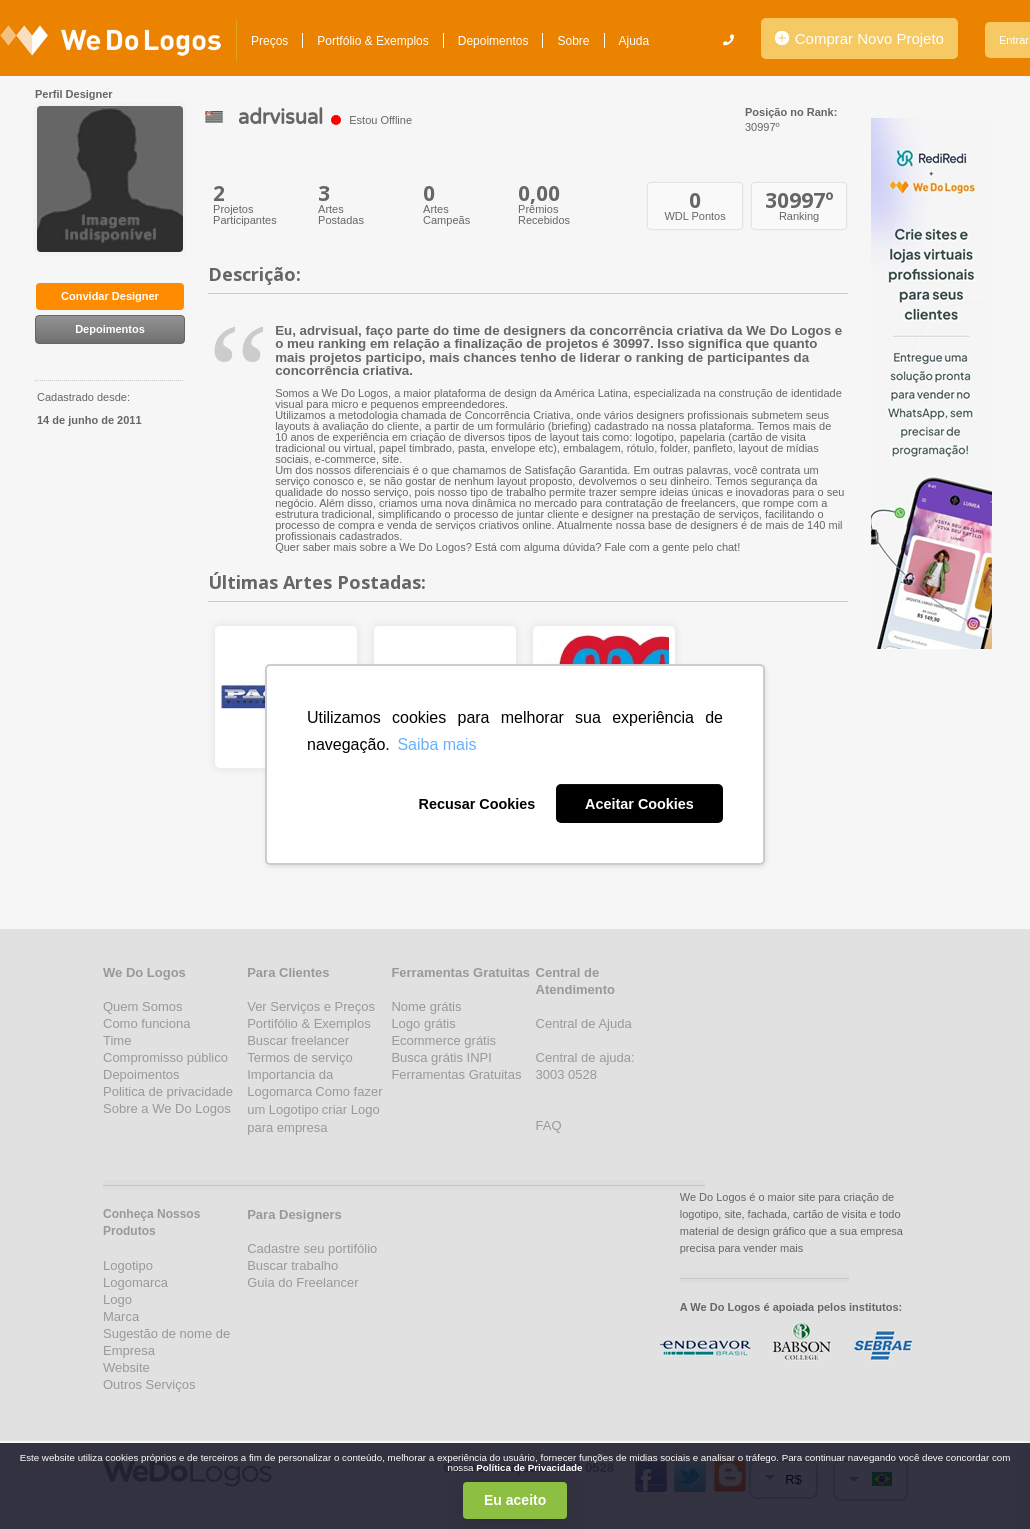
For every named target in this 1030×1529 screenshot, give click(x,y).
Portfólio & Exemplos (372, 41)
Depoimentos (493, 41)
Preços (269, 41)
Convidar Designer (110, 296)
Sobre (573, 41)
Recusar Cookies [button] (476, 804)
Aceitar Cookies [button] (639, 804)
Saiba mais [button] (436, 744)
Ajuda (634, 41)
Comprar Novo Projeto (859, 38)
